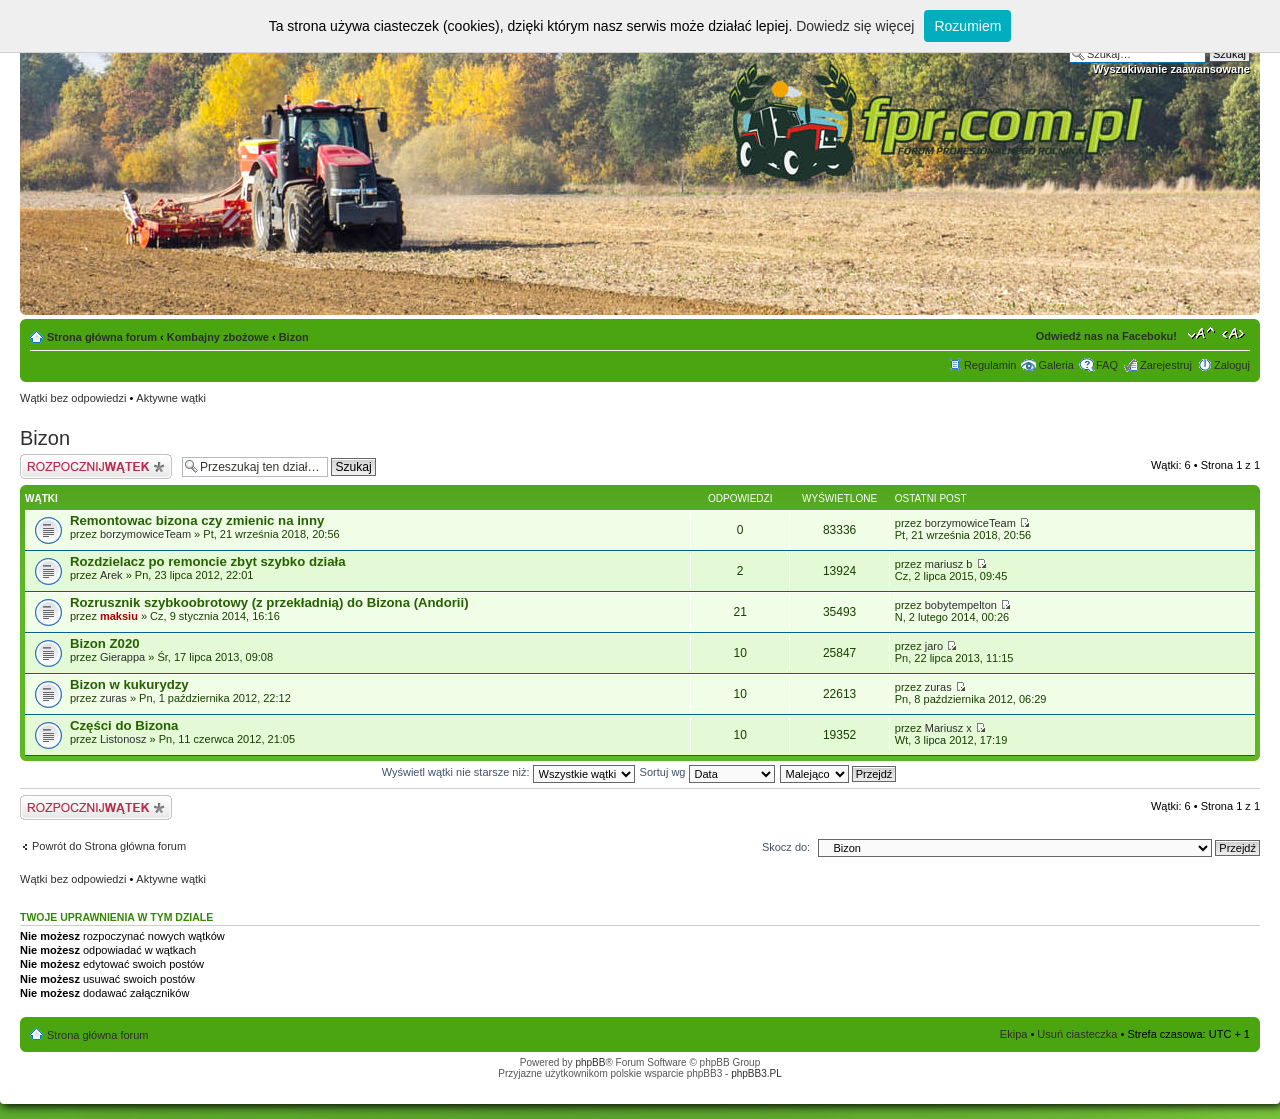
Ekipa (1014, 1034)
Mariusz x (948, 728)
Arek (111, 575)
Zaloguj (1232, 365)
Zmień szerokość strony (1235, 333)
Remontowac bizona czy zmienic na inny (197, 520)
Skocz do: (786, 847)
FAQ (1107, 365)
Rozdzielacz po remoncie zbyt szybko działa (208, 561)
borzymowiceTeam (145, 534)
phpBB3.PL (756, 1073)
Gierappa (122, 657)
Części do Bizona (124, 725)
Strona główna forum (102, 337)
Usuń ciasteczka (1077, 1034)
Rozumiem (967, 26)
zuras (113, 698)
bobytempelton (961, 605)
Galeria (1055, 365)
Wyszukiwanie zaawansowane (1171, 69)
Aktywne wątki (171, 398)
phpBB (590, 1062)
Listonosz (123, 739)
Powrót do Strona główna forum (109, 846)
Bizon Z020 (105, 643)
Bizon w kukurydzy (129, 684)
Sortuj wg (707, 772)
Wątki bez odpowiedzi (73, 398)
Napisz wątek (96, 466)
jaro (934, 646)
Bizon (294, 337)
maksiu (119, 616)
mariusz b (949, 564)
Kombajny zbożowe (218, 337)
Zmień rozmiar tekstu (1201, 333)
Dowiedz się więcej (855, 26)
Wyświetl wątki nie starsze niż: (508, 772)
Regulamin (990, 365)
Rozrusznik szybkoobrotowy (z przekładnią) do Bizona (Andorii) (269, 602)
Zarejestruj (1166, 365)
